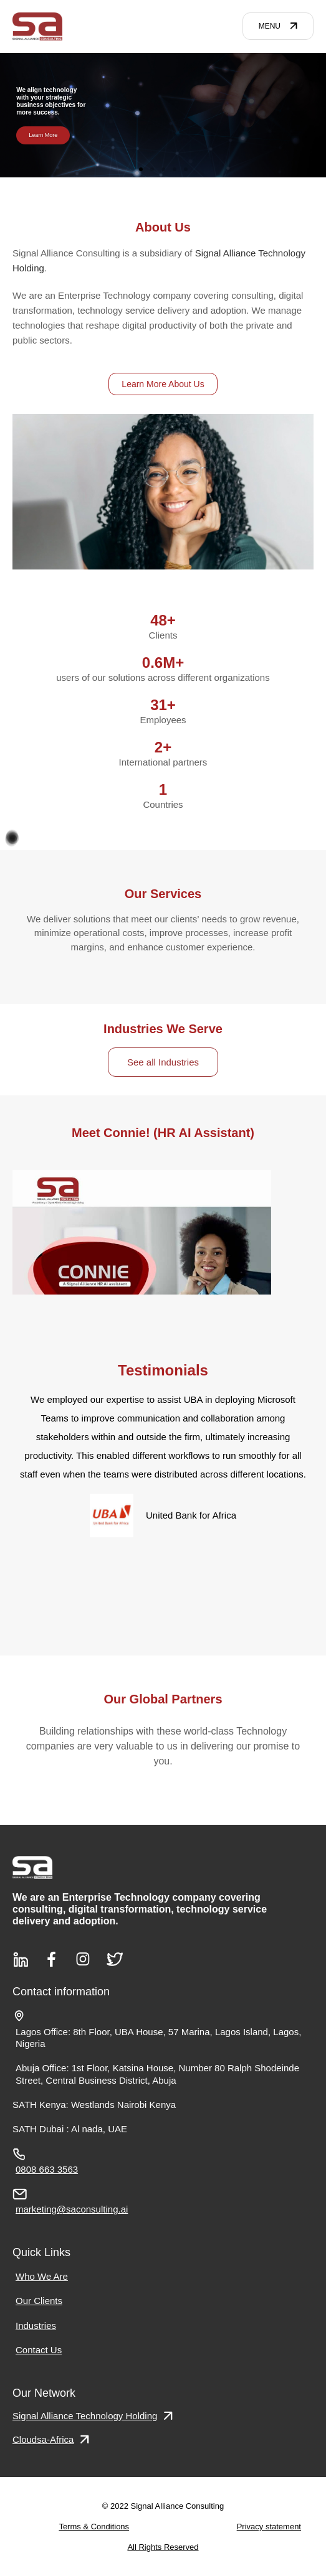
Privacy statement (269, 2526)
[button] (141, 169)
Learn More (43, 134)
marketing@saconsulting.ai (72, 2209)
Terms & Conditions (94, 2526)
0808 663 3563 (47, 2169)
